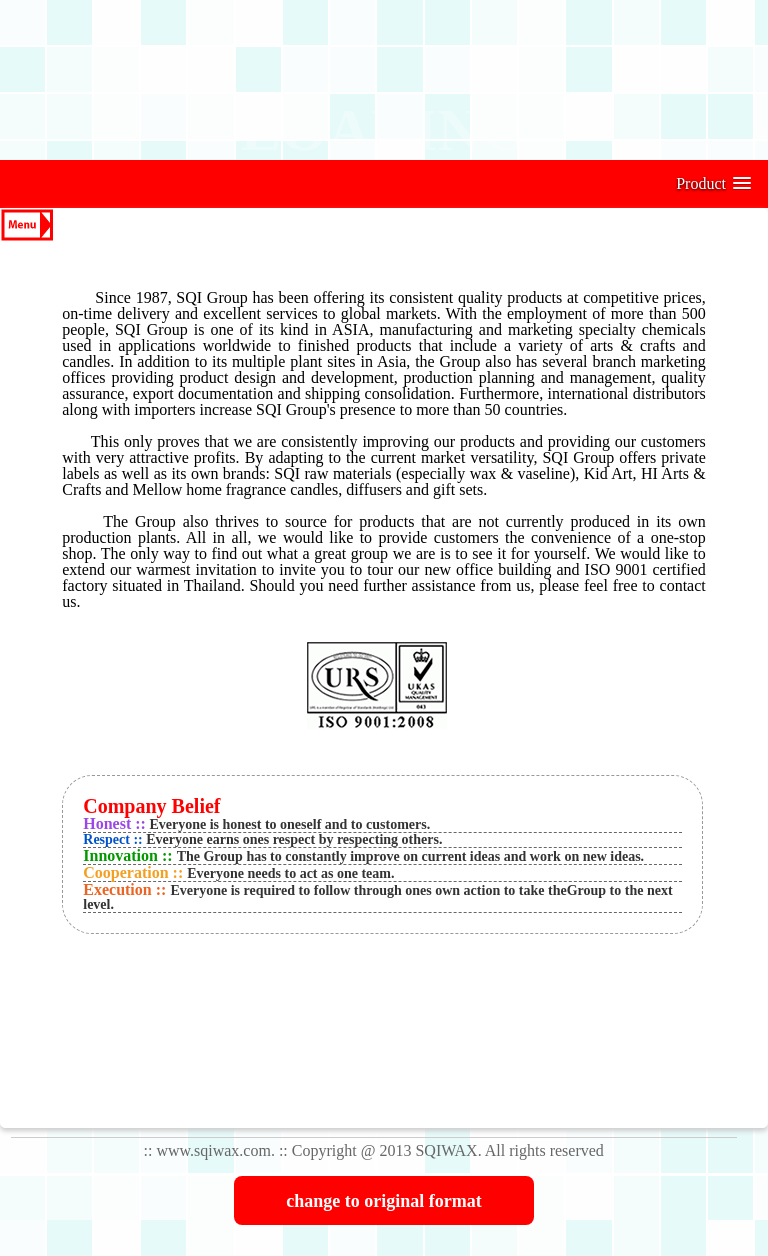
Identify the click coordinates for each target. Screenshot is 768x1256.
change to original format (383, 1201)
